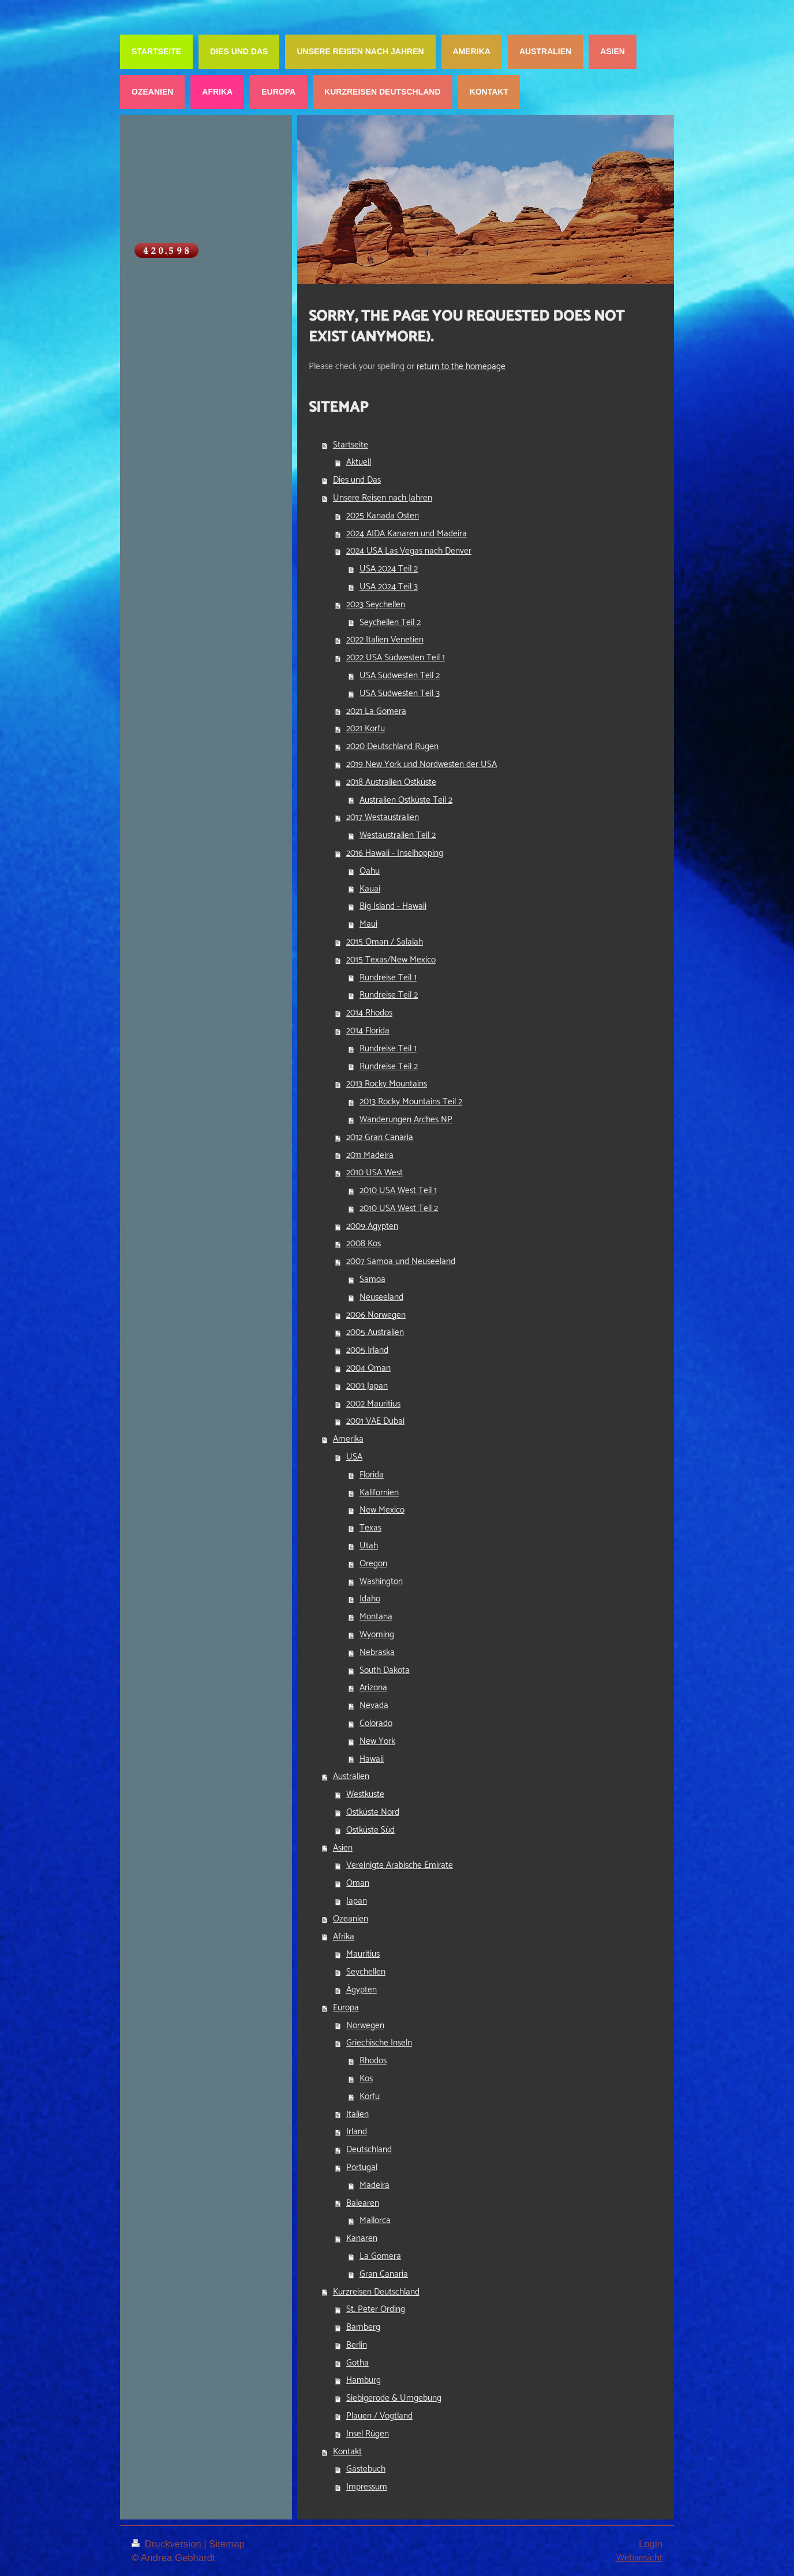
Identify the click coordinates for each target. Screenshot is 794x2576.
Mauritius (363, 1954)
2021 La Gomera (376, 711)
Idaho (369, 1599)
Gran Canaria (383, 2274)
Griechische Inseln (379, 2043)
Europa (346, 2007)
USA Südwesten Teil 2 (399, 675)
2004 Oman (368, 1368)
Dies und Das (357, 480)
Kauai (369, 889)
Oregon (373, 1563)
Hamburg (363, 2380)
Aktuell (358, 462)
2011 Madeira (370, 1155)
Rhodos (373, 2061)
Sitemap (227, 2544)
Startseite (350, 445)
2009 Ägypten (372, 1226)
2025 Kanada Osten (382, 516)
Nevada (373, 1705)
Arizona (373, 1687)
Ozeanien (350, 1919)
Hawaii (371, 1759)
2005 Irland (367, 1350)
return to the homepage (461, 366)
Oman (357, 1883)
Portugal (361, 2167)
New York (377, 1741)
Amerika (348, 1439)
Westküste (365, 1794)
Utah (368, 1546)
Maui (368, 924)
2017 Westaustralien (382, 817)
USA (354, 1457)
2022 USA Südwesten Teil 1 (395, 657)
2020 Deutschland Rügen (392, 746)
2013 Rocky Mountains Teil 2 (410, 1102)
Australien (351, 1776)
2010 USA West (374, 1172)
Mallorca (375, 2220)
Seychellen (365, 1972)
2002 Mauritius (373, 1404)
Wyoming (376, 1634)
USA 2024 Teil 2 (388, 569)
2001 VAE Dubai (375, 1421)
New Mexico (382, 1510)
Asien (343, 1848)
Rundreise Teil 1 (388, 978)
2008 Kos (363, 1243)
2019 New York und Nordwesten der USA (421, 764)
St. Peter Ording (375, 2309)
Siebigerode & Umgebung (393, 2398)
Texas (370, 1528)
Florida (371, 1475)
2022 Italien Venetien (385, 640)
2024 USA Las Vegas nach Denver (408, 551)
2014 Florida (367, 1031)
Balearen (362, 2203)
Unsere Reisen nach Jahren (382, 498)
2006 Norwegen (376, 1315)
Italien (357, 2114)
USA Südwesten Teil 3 (399, 693)
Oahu (369, 871)
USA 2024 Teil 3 (388, 587)
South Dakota (384, 1670)
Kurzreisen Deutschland (376, 2292)
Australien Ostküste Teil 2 (405, 800)
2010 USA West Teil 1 (398, 1190)
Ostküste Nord (372, 1812)
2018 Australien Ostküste (391, 782)
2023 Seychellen (375, 604)
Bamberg (363, 2327)
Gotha (357, 2363)
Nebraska (377, 1652)
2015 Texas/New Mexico (391, 960)
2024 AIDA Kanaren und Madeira (406, 534)
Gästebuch (365, 2469)
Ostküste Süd (370, 1830)
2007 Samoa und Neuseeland (400, 1261)
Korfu (369, 2096)
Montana (375, 1616)
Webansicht (639, 2558)
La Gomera (380, 2256)
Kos (366, 2078)
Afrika (343, 1937)
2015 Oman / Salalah (384, 942)
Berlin (356, 2345)
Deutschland (369, 2149)
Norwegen (365, 2025)
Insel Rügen (367, 2434)
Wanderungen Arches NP (405, 1119)
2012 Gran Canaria (379, 1137)
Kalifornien (379, 1493)
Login (650, 2544)
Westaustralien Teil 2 (397, 835)
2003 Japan (367, 1386)
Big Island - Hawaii (392, 906)
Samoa (372, 1279)
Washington (381, 1581)
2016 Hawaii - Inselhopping (394, 853)
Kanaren (361, 2238)
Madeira (374, 2185)
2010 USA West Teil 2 (398, 1208)
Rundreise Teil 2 (388, 995)
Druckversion (168, 2544)
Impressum (366, 2487)
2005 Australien (375, 1332)
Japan (356, 1901)
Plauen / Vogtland (379, 2416)
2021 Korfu (365, 728)
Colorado (375, 1723)
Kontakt (347, 2452)
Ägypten (361, 1990)
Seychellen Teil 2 (390, 622)
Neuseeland (381, 1297)
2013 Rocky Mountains (386, 1084)
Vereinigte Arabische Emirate (399, 1865)
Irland (356, 2131)
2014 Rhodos (369, 1013)
